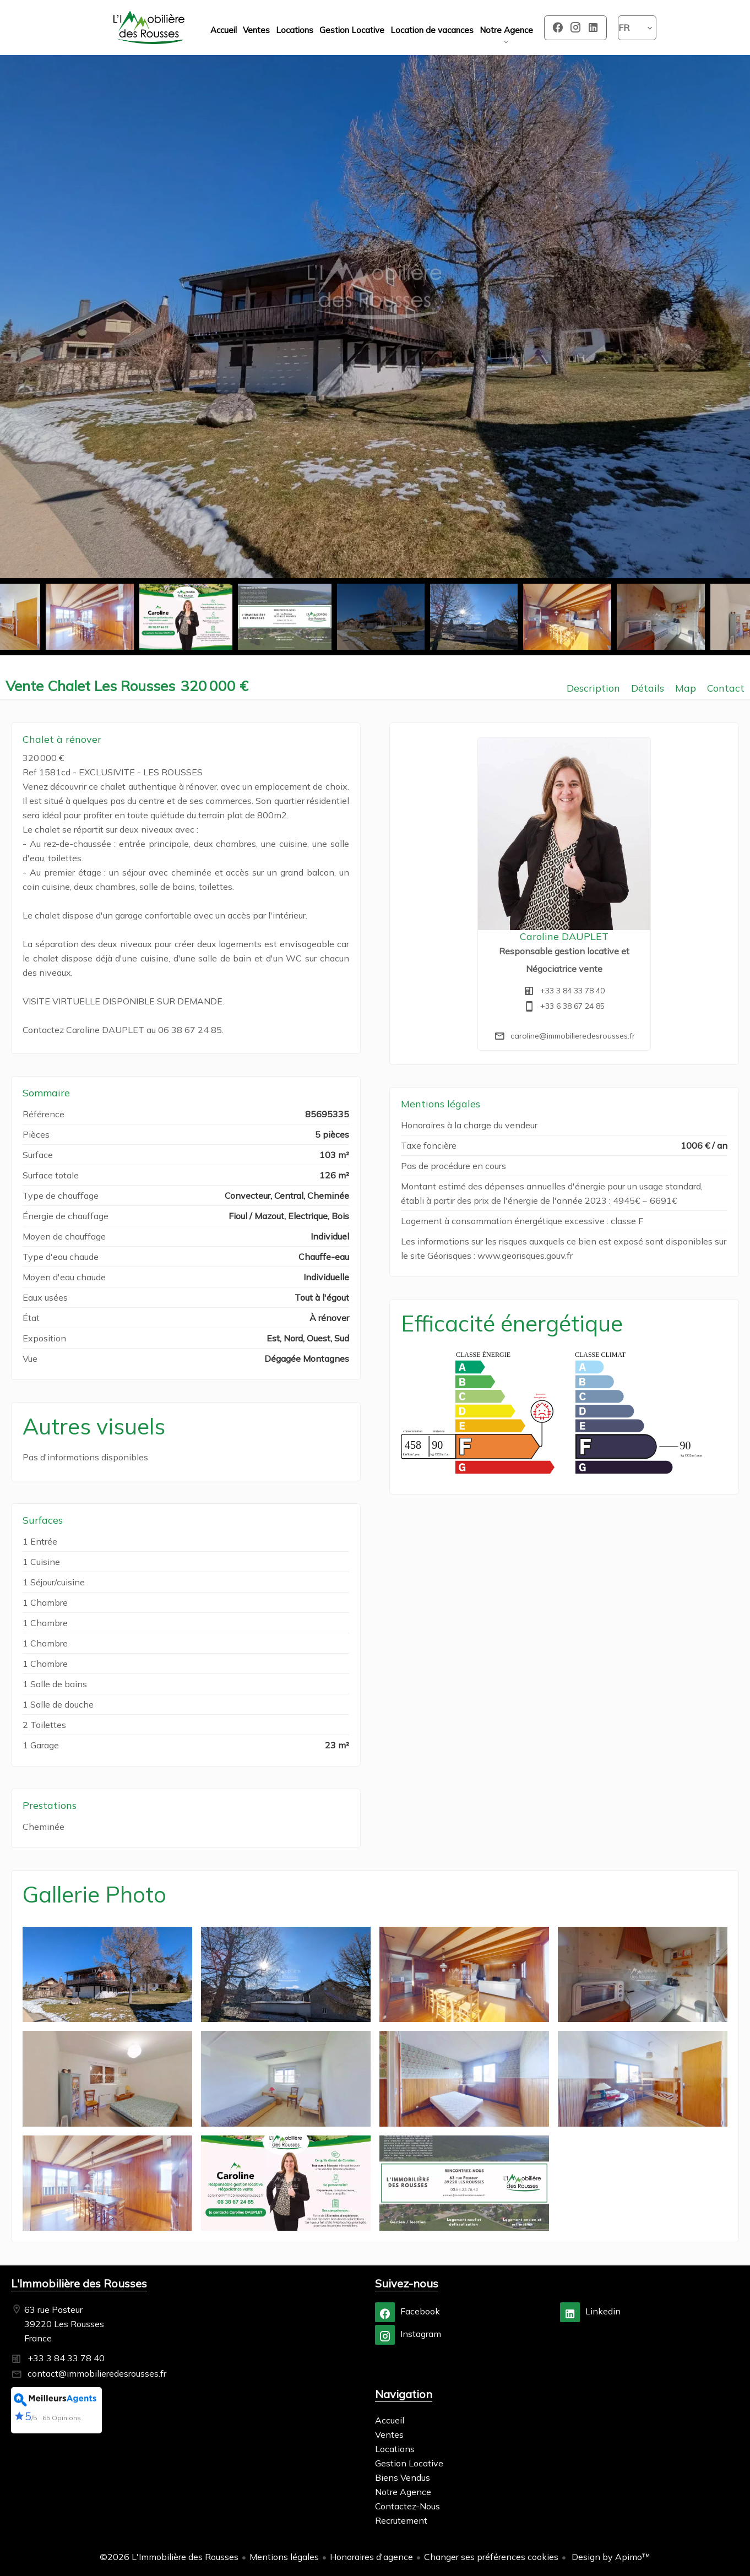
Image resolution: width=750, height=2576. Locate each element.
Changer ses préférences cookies (491, 2556)
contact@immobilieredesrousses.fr (97, 2373)
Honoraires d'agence (371, 2556)
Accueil (149, 27)
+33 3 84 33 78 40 (572, 991)
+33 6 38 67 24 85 (572, 1006)
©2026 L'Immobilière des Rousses (169, 2556)
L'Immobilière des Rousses (79, 2283)
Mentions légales (284, 2556)
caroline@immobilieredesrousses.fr (572, 1036)
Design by (609, 2556)
